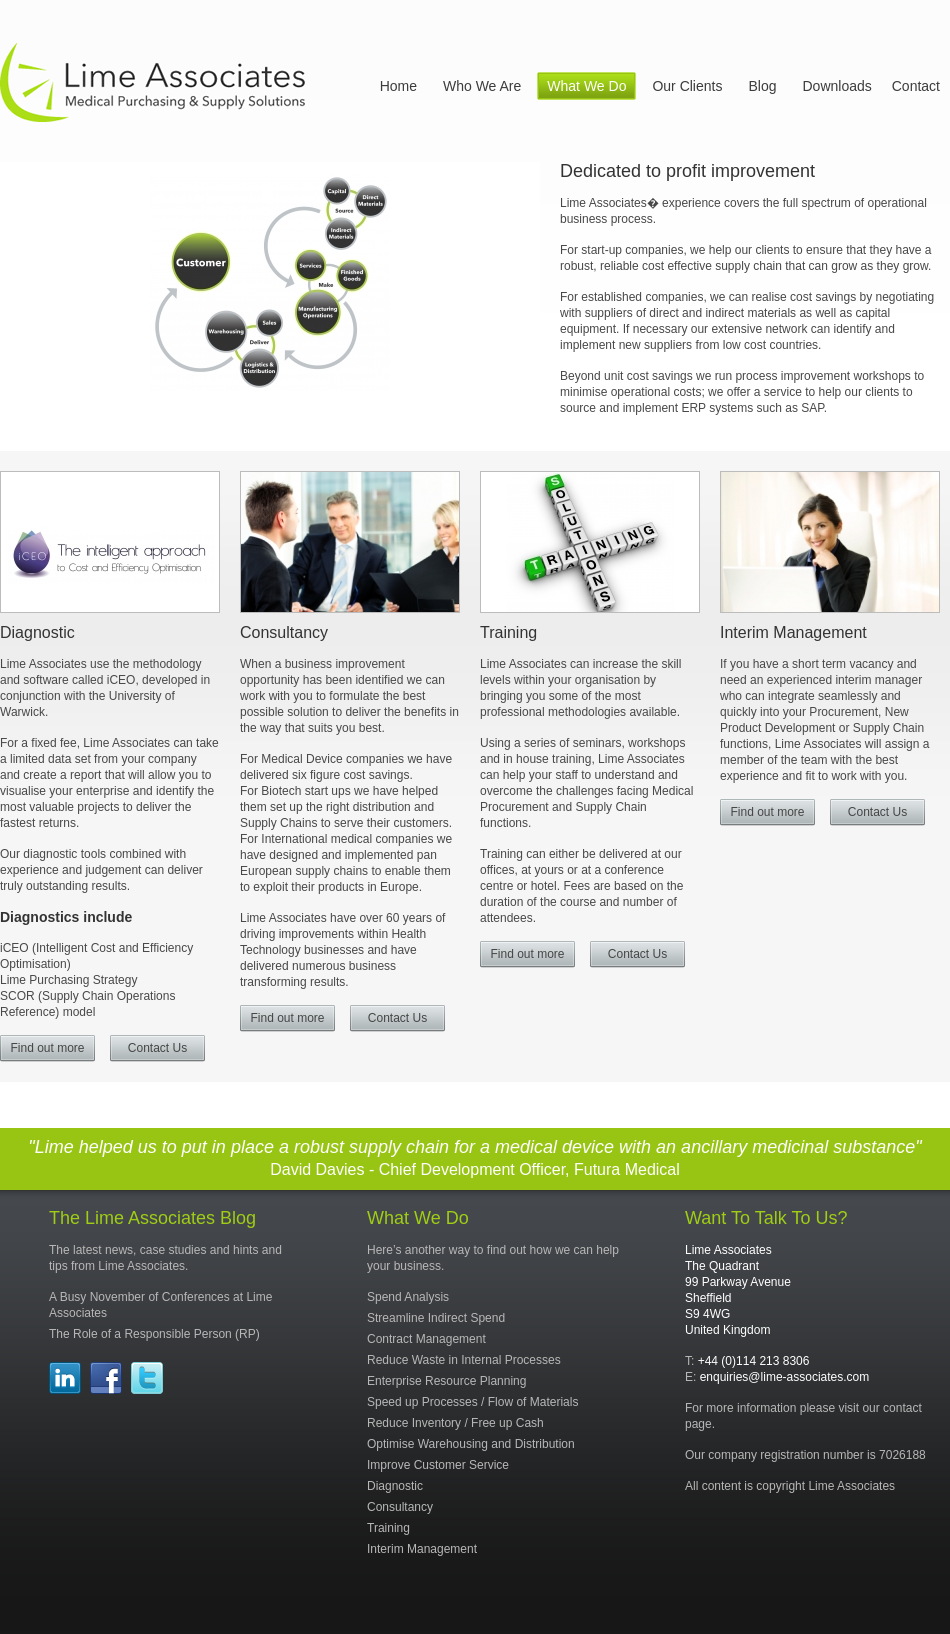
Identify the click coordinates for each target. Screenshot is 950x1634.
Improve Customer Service (438, 1465)
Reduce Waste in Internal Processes (464, 1360)
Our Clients (687, 86)
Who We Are (482, 86)
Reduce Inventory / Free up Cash (455, 1423)
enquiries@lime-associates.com (785, 1377)
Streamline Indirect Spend (436, 1318)
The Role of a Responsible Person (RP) (154, 1334)
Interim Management (793, 632)
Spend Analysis (408, 1297)
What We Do (586, 86)
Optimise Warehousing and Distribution (471, 1444)
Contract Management (426, 1339)
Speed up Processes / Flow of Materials (472, 1402)
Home (398, 86)
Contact (916, 86)
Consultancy (284, 632)
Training (508, 632)
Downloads (836, 86)
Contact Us (157, 1048)
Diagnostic (37, 632)
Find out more (47, 1048)
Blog (762, 86)
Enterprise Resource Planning (446, 1381)
